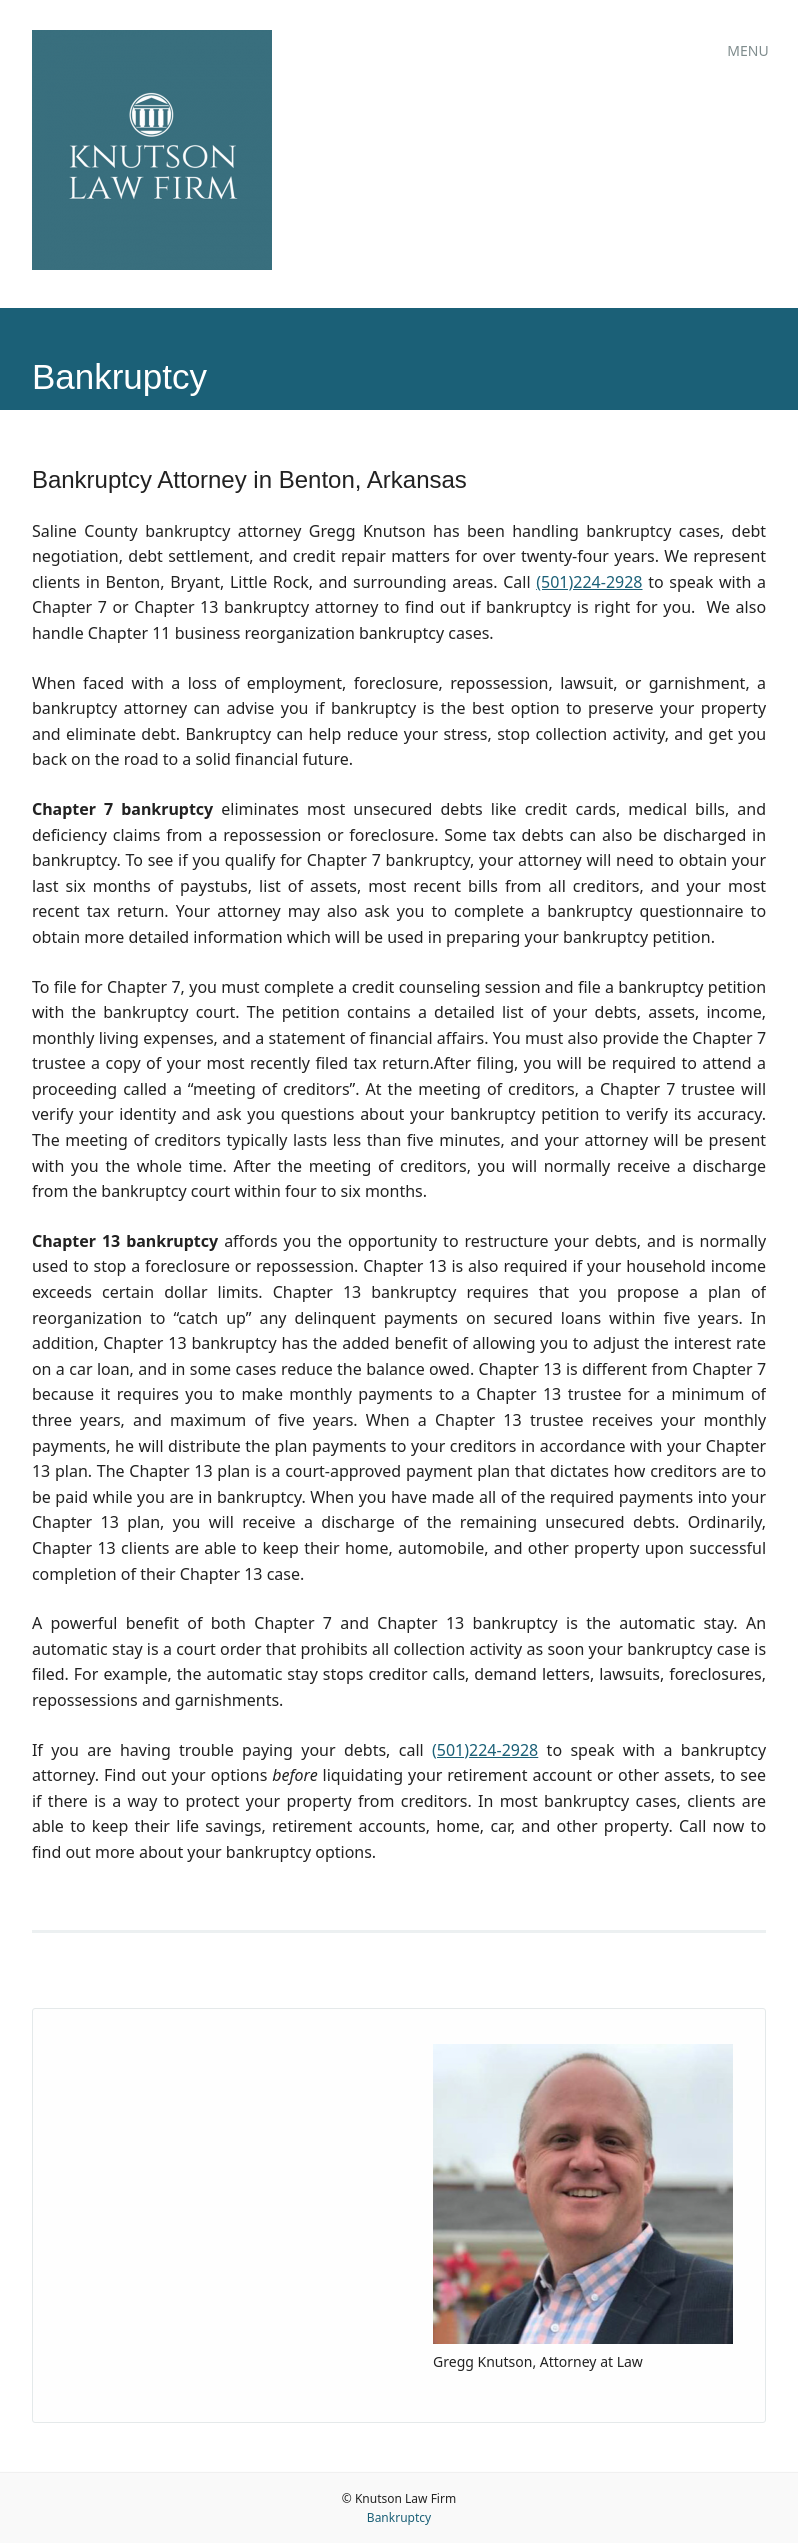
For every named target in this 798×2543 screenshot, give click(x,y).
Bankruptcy (399, 2517)
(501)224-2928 (589, 582)
